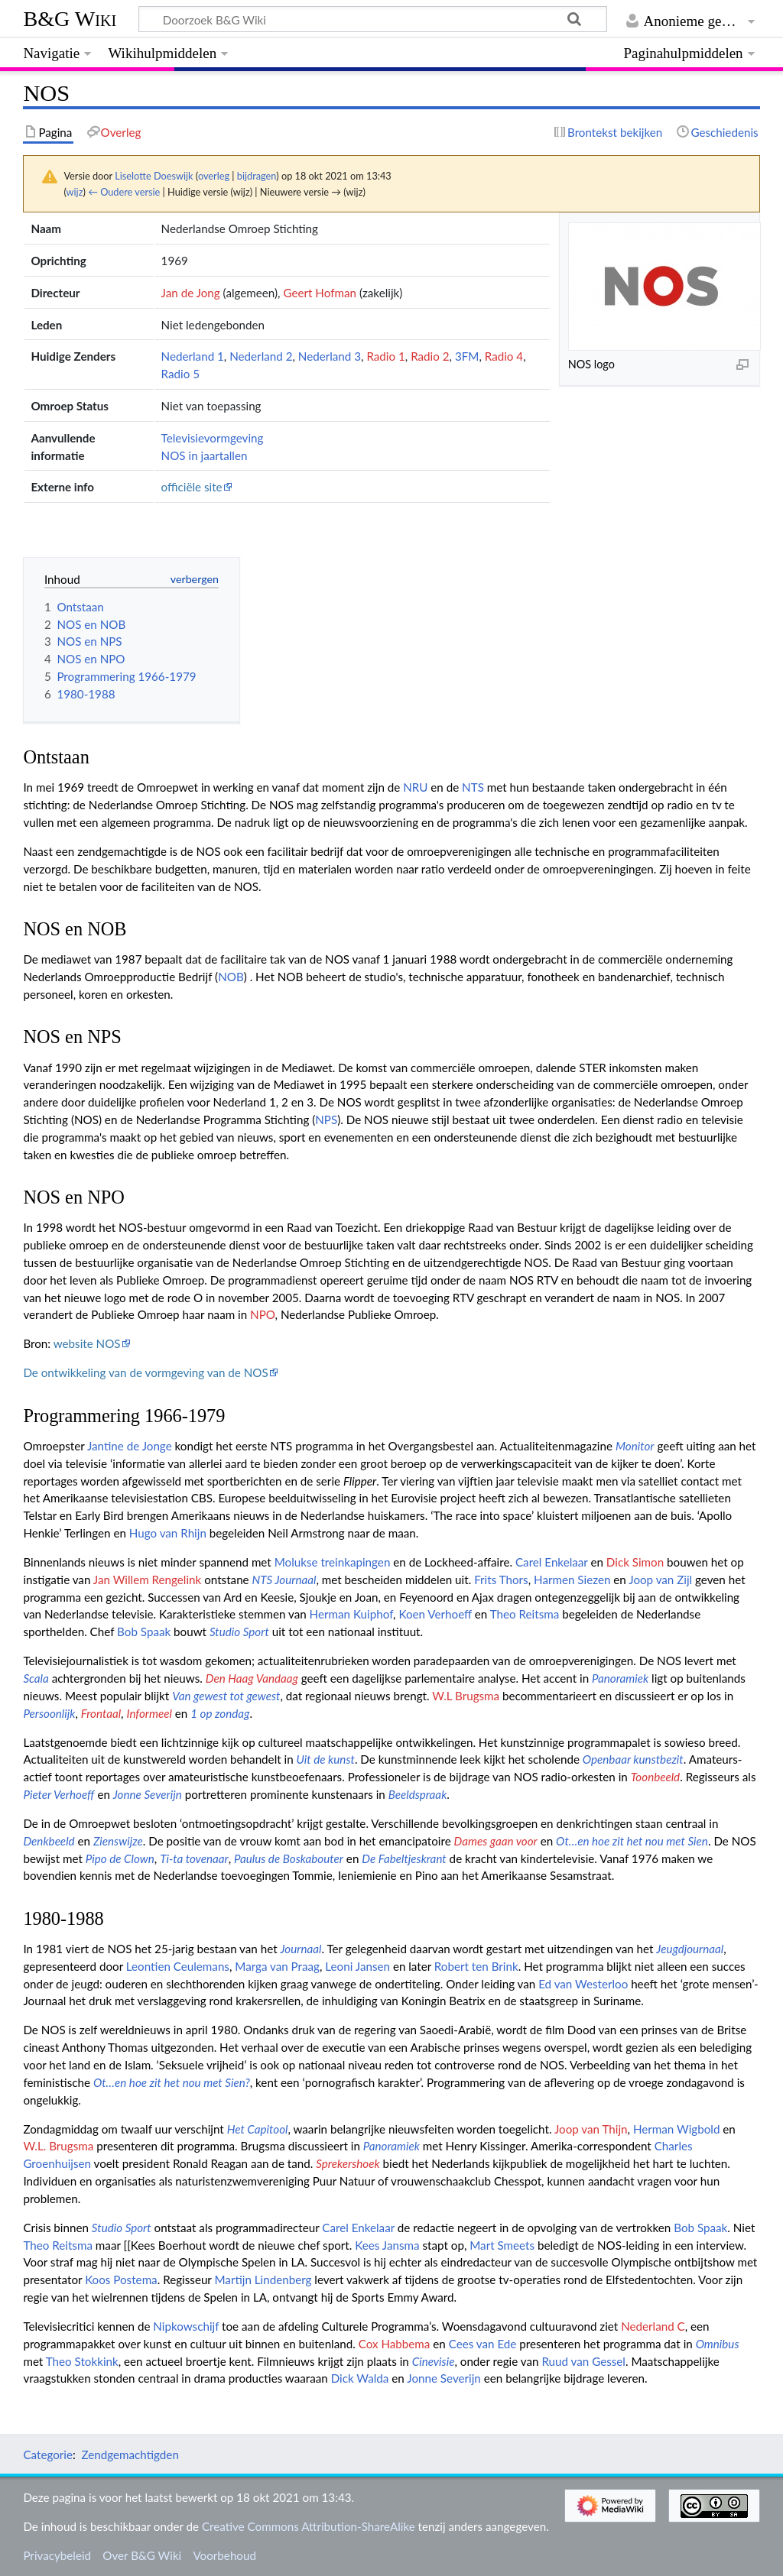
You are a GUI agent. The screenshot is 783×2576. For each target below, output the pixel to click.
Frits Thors (501, 1579)
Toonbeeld (655, 1777)
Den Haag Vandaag (252, 1678)
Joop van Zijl (660, 1579)
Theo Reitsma (525, 1614)
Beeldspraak (417, 1794)
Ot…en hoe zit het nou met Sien (632, 1841)
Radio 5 (180, 374)
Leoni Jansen (357, 1966)
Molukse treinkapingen (333, 1562)
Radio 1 (385, 356)
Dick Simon (635, 1562)
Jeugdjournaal (689, 1948)
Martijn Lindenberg (262, 2279)
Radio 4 (504, 356)
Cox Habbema (394, 2344)
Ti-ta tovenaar (194, 1858)
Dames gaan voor (496, 1841)
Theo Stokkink (82, 2361)
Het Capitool (257, 2129)
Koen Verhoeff (434, 1614)
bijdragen (256, 176)
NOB (231, 976)
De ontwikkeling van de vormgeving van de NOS (145, 1372)
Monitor (635, 1446)
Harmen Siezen (572, 1579)
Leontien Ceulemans (177, 1966)
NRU (415, 787)
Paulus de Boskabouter (288, 1858)
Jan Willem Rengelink (147, 1579)
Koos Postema (121, 2279)
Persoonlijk (49, 1713)
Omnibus (717, 2344)
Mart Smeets (501, 2245)
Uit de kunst (326, 1759)
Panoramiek (620, 1678)
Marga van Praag (277, 1966)
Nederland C (653, 2326)
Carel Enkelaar (551, 1562)
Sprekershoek (347, 2163)
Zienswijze (118, 1841)
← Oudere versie (124, 192)
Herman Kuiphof (351, 1614)
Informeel (148, 1713)
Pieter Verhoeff (58, 1794)
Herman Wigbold (676, 2129)
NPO (262, 1314)
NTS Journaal (284, 1579)
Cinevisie (433, 2361)
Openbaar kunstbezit (633, 1759)
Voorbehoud (224, 2555)
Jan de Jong (190, 293)
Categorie (48, 2454)
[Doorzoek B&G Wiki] (372, 19)
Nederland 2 (260, 356)
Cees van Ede (483, 2344)
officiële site (192, 487)
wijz (75, 192)
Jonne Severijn (147, 1794)
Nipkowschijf (186, 2326)
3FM (467, 356)
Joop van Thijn (591, 2129)
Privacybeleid (57, 2555)
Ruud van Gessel (583, 2361)
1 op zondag (219, 1713)
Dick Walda (360, 2378)
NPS (326, 1119)
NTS (473, 787)
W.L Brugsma (465, 1696)
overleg (213, 176)
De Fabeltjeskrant (404, 1858)
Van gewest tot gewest (226, 1696)
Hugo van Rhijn (167, 1533)
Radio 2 (430, 356)
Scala (35, 1678)
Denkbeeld (48, 1841)
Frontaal (101, 1713)
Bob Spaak (144, 1631)
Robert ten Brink (476, 1966)
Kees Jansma (387, 2245)
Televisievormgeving (212, 438)
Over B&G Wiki (141, 2555)
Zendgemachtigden (129, 2454)
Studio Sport (239, 1631)
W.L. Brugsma (58, 2146)
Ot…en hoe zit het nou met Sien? (171, 2082)
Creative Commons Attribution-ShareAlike (308, 2526)
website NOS (87, 1343)
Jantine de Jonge (129, 1446)
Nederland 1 (192, 356)
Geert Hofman (319, 293)
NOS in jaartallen (204, 455)
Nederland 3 (329, 356)
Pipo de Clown (120, 1858)
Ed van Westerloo (583, 1984)
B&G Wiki (69, 19)
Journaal (300, 1948)
